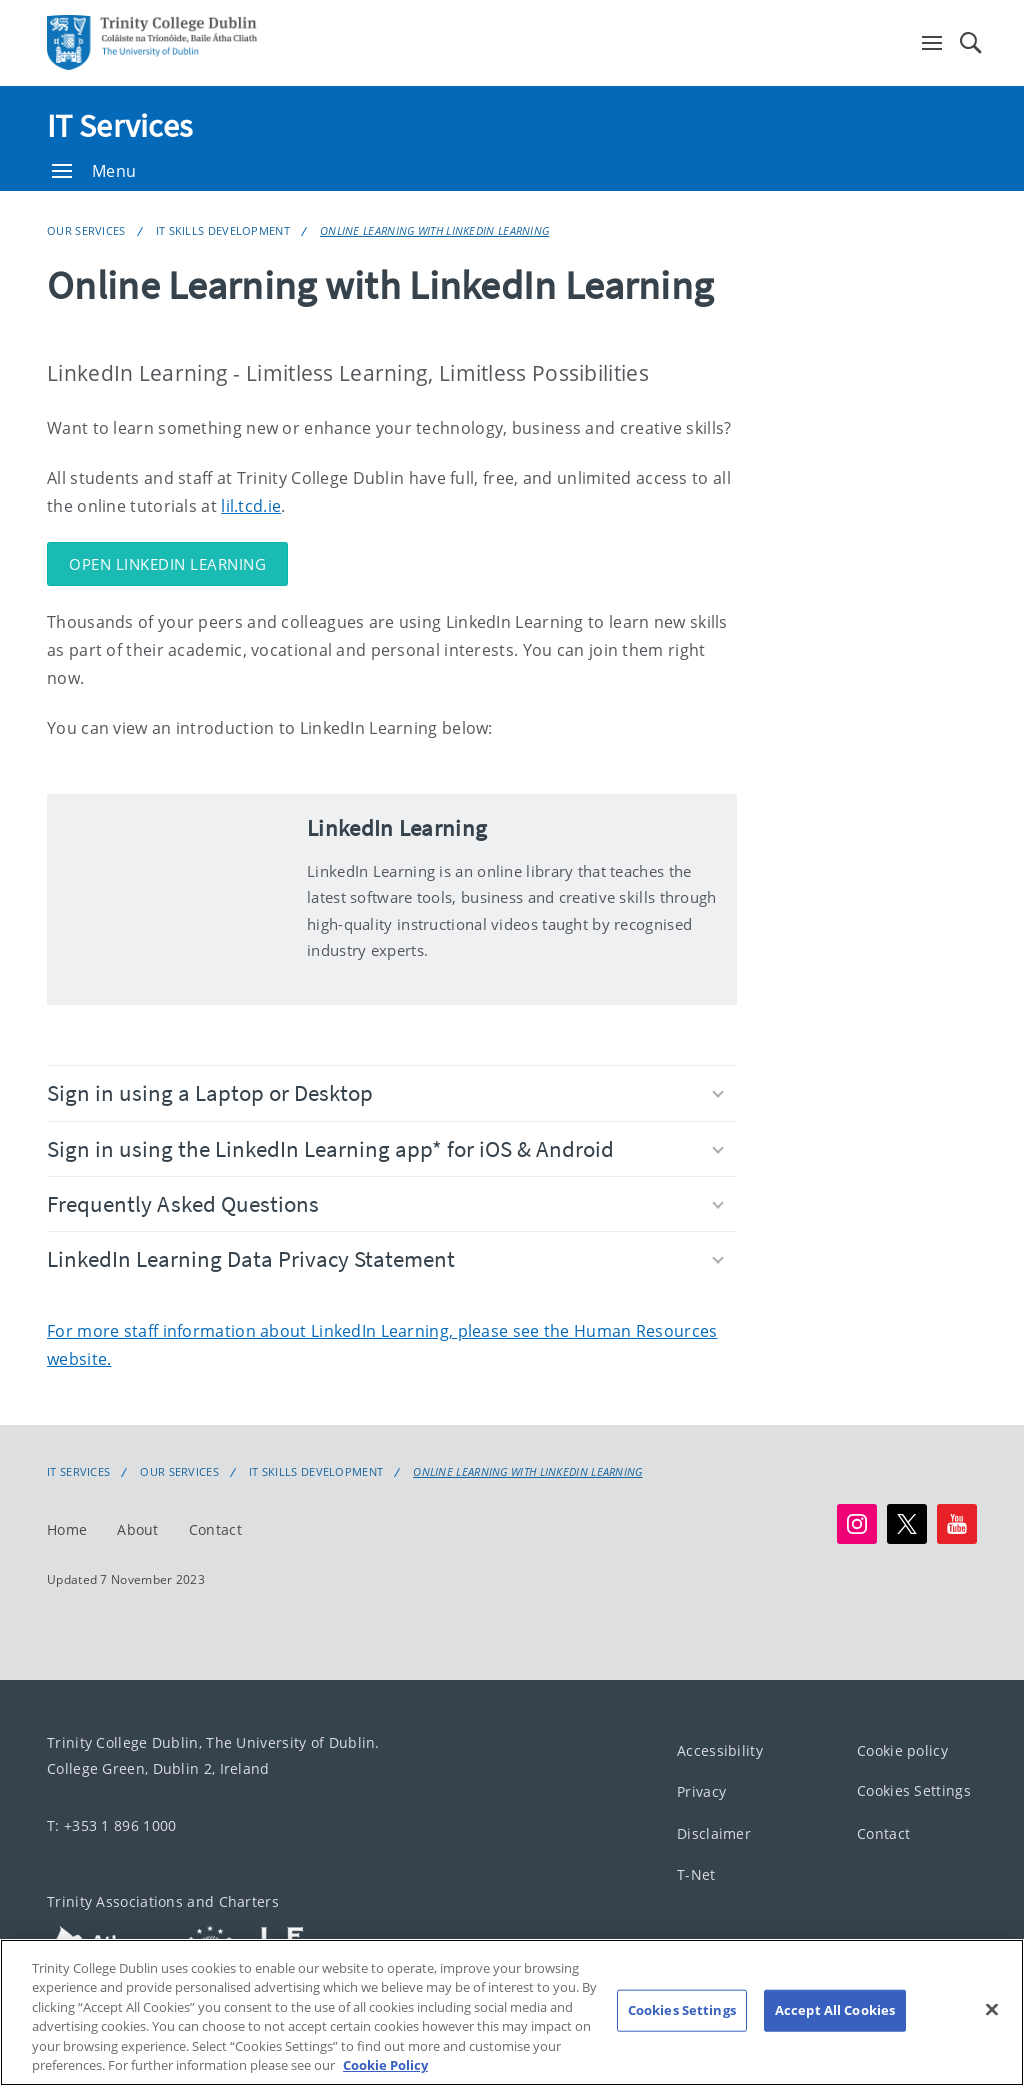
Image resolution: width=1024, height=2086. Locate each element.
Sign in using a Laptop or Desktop (385, 1092)
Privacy (701, 1791)
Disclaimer (714, 1833)
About (138, 1529)
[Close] (992, 2010)
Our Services (86, 230)
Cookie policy (902, 1750)
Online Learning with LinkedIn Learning (434, 230)
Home (67, 1529)
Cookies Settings (914, 1790)
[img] (167, 899)
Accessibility (720, 1750)
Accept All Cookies (835, 2010)
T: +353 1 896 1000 (111, 1825)
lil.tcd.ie (251, 506)
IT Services (119, 126)
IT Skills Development (223, 230)
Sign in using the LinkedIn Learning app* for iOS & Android (385, 1148)
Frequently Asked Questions (385, 1203)
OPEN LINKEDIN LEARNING (167, 564)
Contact (215, 1529)
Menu (94, 171)
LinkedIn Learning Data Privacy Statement (385, 1258)
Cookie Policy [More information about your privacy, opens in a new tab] (385, 2065)
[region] (512, 2012)
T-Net (696, 1874)
